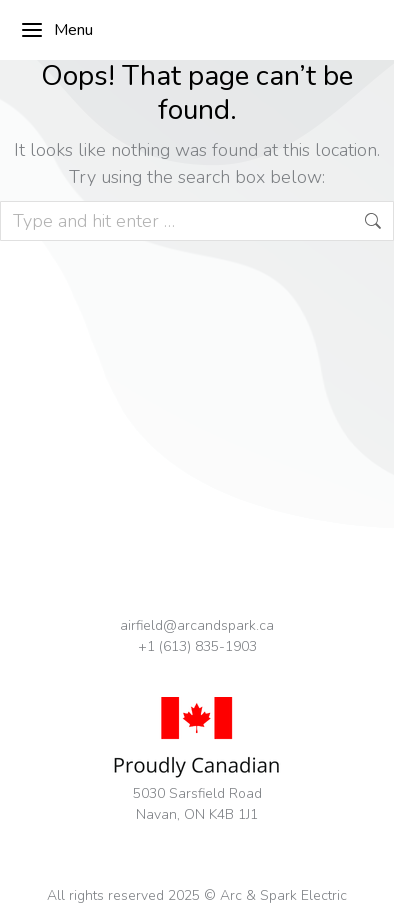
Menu (56, 30)
